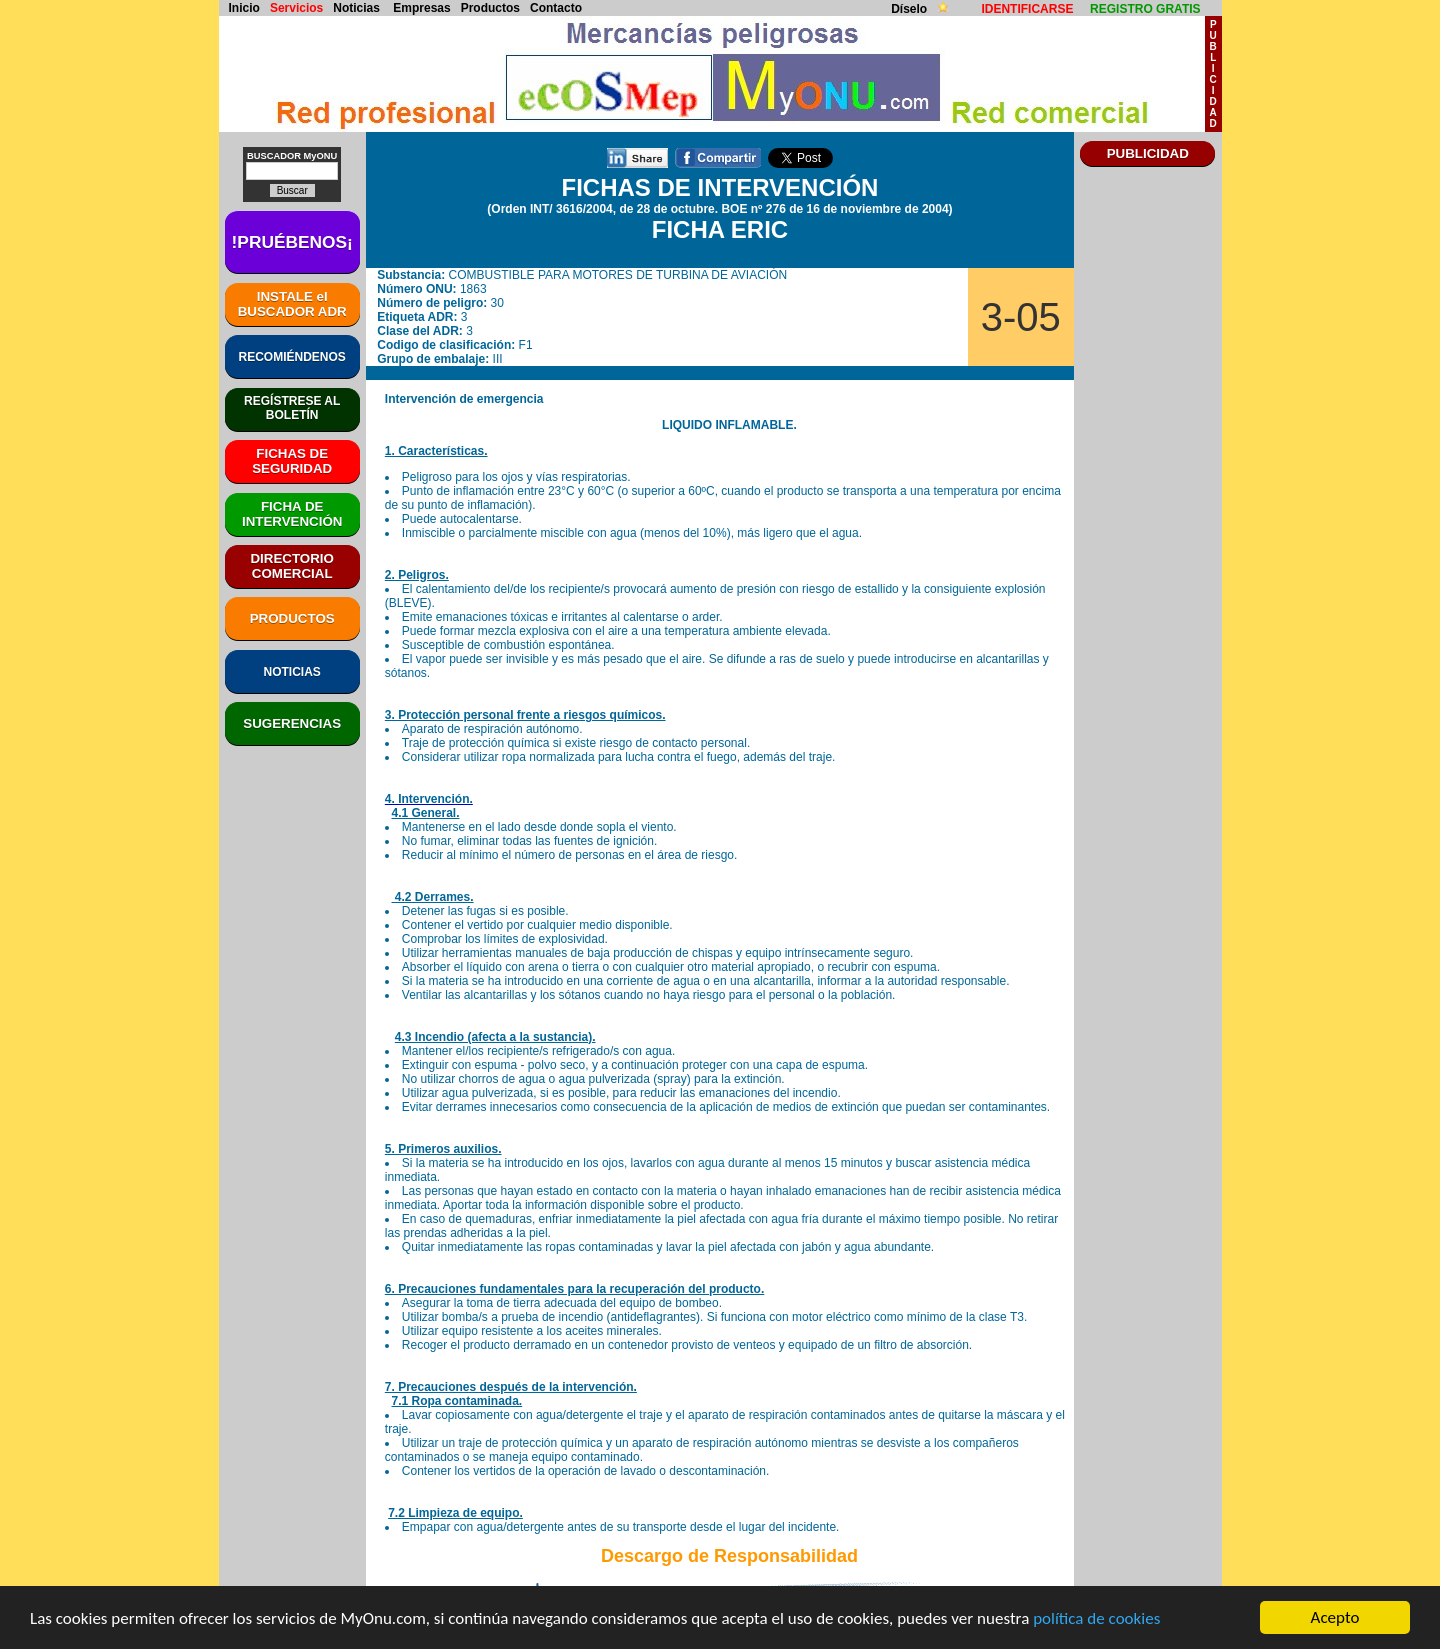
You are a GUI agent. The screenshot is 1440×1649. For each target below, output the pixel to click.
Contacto (556, 8)
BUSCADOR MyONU (292, 156)
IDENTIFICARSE (1027, 9)
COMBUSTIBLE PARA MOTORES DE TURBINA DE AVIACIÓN (618, 275)
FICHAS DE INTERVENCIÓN (720, 187)
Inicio (244, 8)
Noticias (356, 8)
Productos (490, 8)
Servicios (296, 8)
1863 (473, 289)
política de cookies (1096, 1619)
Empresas (421, 8)
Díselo (910, 9)
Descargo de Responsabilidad (729, 1556)
